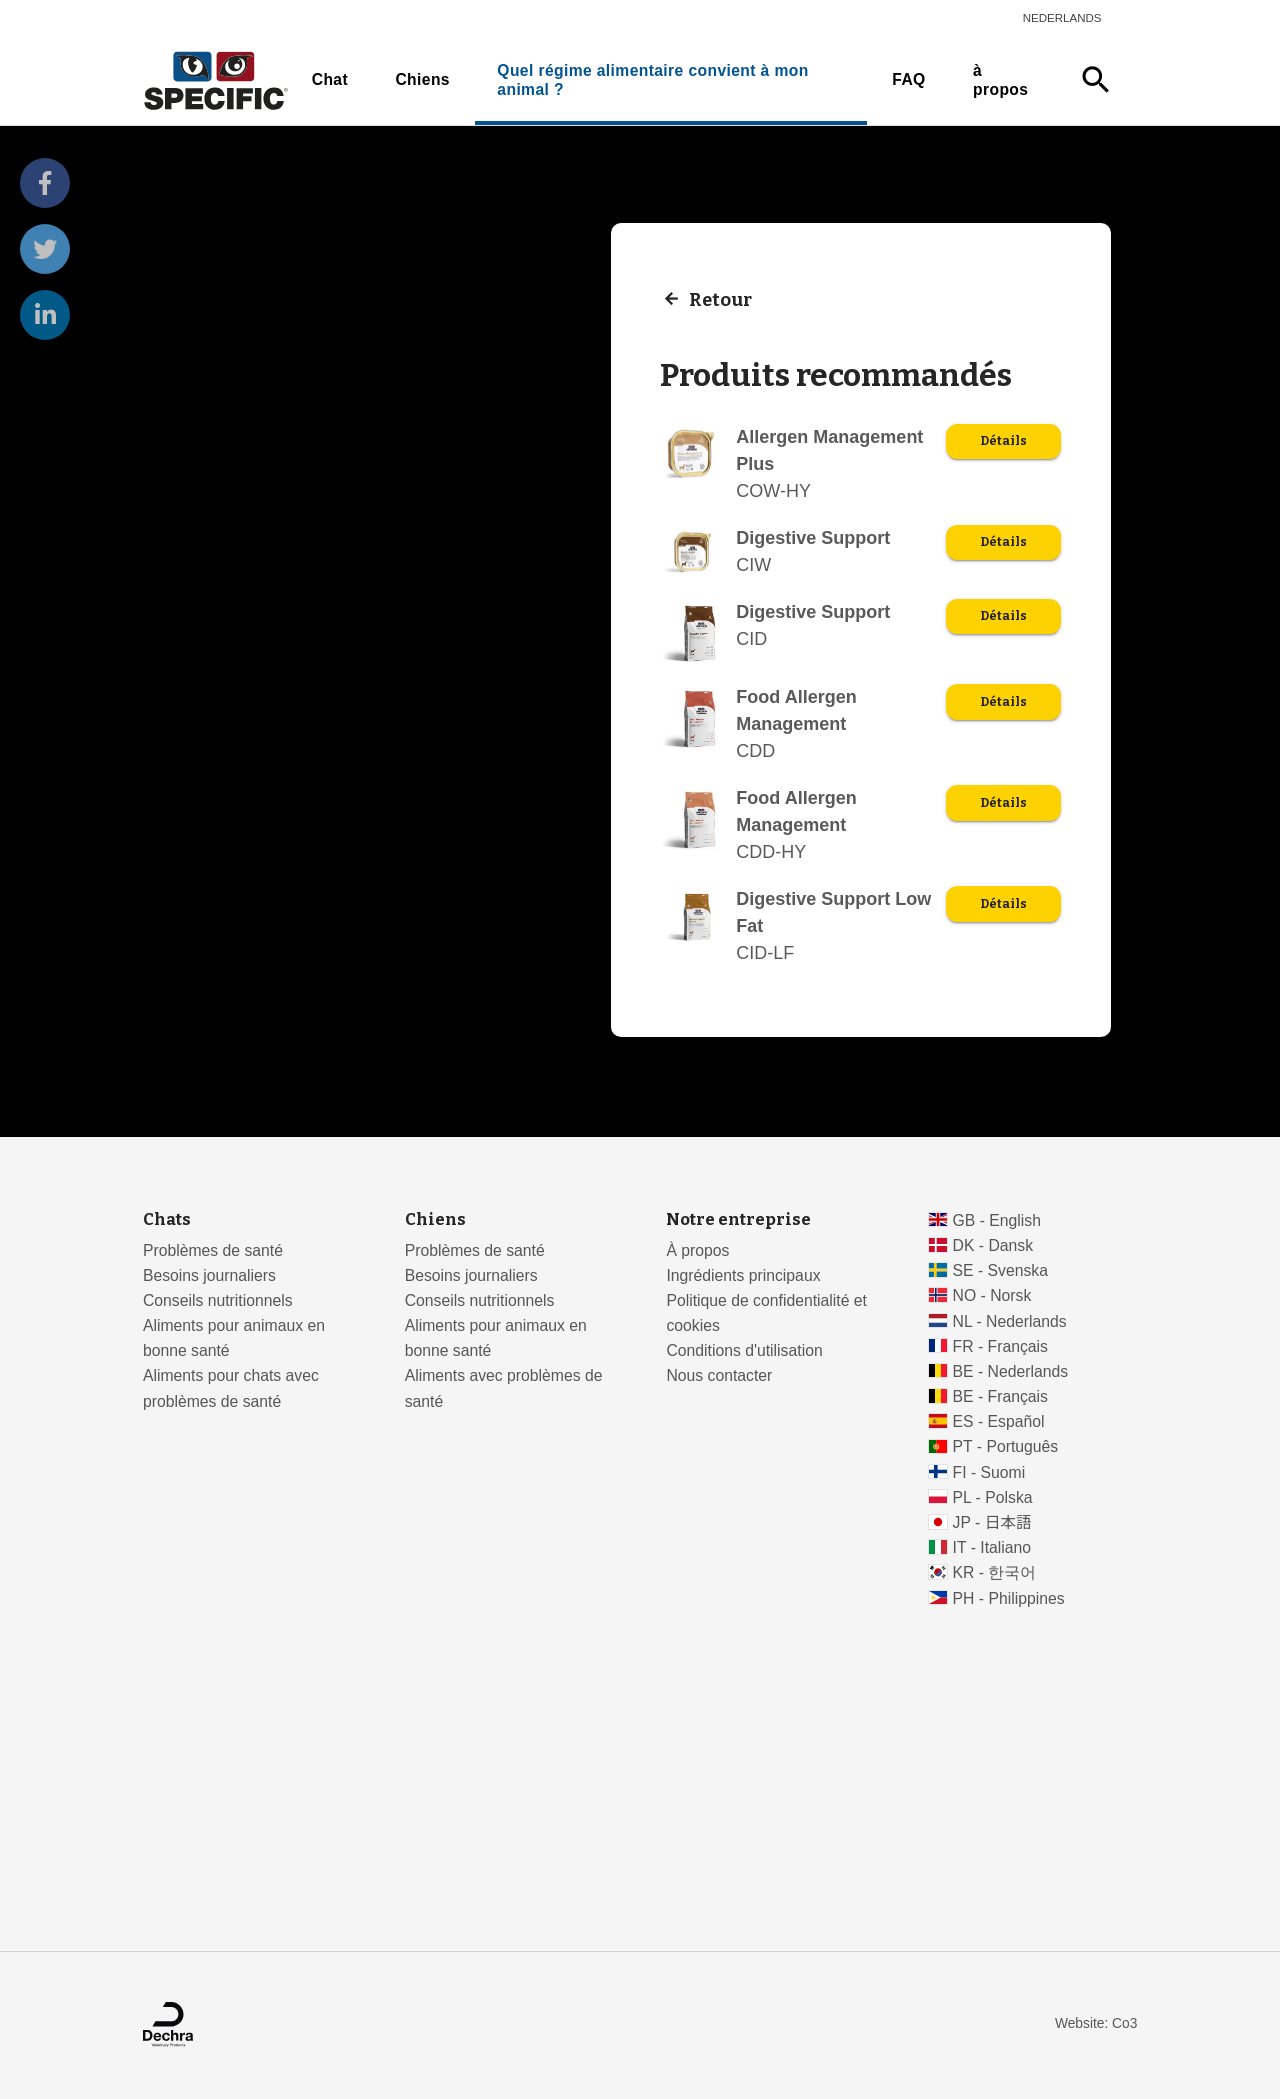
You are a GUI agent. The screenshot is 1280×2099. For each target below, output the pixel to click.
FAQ (908, 79)
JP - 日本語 (992, 1522)
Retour (720, 299)
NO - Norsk (992, 1295)
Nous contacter (719, 1375)
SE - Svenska (1000, 1270)
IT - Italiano (992, 1547)
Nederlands (1062, 18)
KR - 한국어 (995, 1572)
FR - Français (1000, 1346)
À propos (697, 1250)
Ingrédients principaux (743, 1275)
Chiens (422, 79)
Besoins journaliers (209, 1275)
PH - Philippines (1009, 1598)
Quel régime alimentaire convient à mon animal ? (652, 80)
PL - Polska (993, 1497)
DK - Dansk (993, 1245)
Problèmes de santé (213, 1250)
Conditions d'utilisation (744, 1350)
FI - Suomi (989, 1472)
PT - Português (1006, 1446)
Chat (330, 79)
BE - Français (1000, 1396)
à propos (1000, 80)
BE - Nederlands (1011, 1371)
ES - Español (999, 1421)
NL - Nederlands (1010, 1321)
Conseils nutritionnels (218, 1300)
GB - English (997, 1220)
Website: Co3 (1096, 2023)
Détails (1003, 441)
